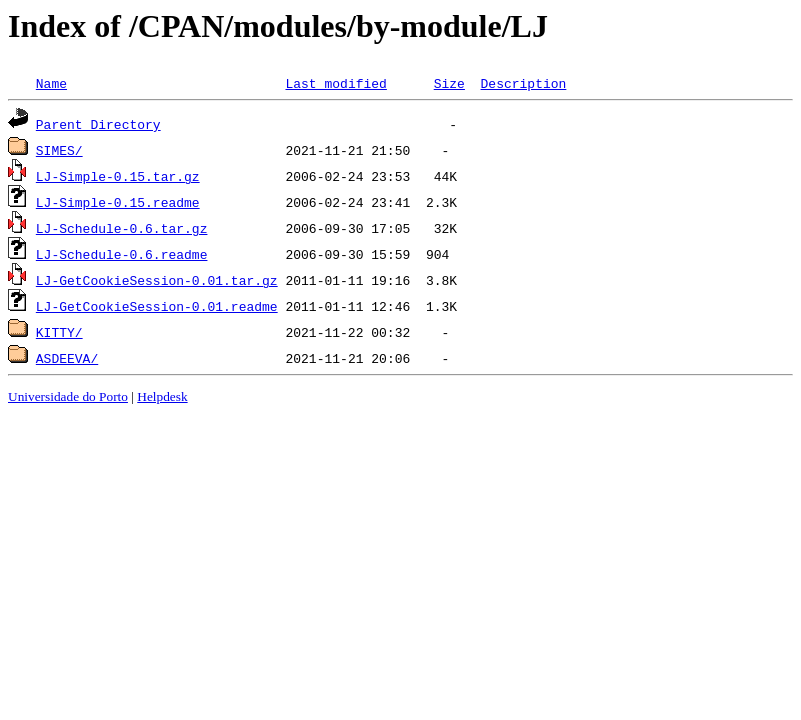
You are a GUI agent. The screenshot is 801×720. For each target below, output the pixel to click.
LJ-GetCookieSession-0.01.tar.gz (157, 280)
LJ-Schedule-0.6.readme (122, 254)
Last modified (335, 83)
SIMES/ (59, 150)
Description (523, 83)
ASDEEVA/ (67, 358)
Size (449, 83)
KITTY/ (59, 332)
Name (51, 83)
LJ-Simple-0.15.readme (118, 202)
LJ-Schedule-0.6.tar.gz (122, 228)
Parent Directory (98, 124)
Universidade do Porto (68, 396)
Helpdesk (162, 396)
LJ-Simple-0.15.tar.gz (118, 176)
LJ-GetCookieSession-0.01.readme (157, 306)
